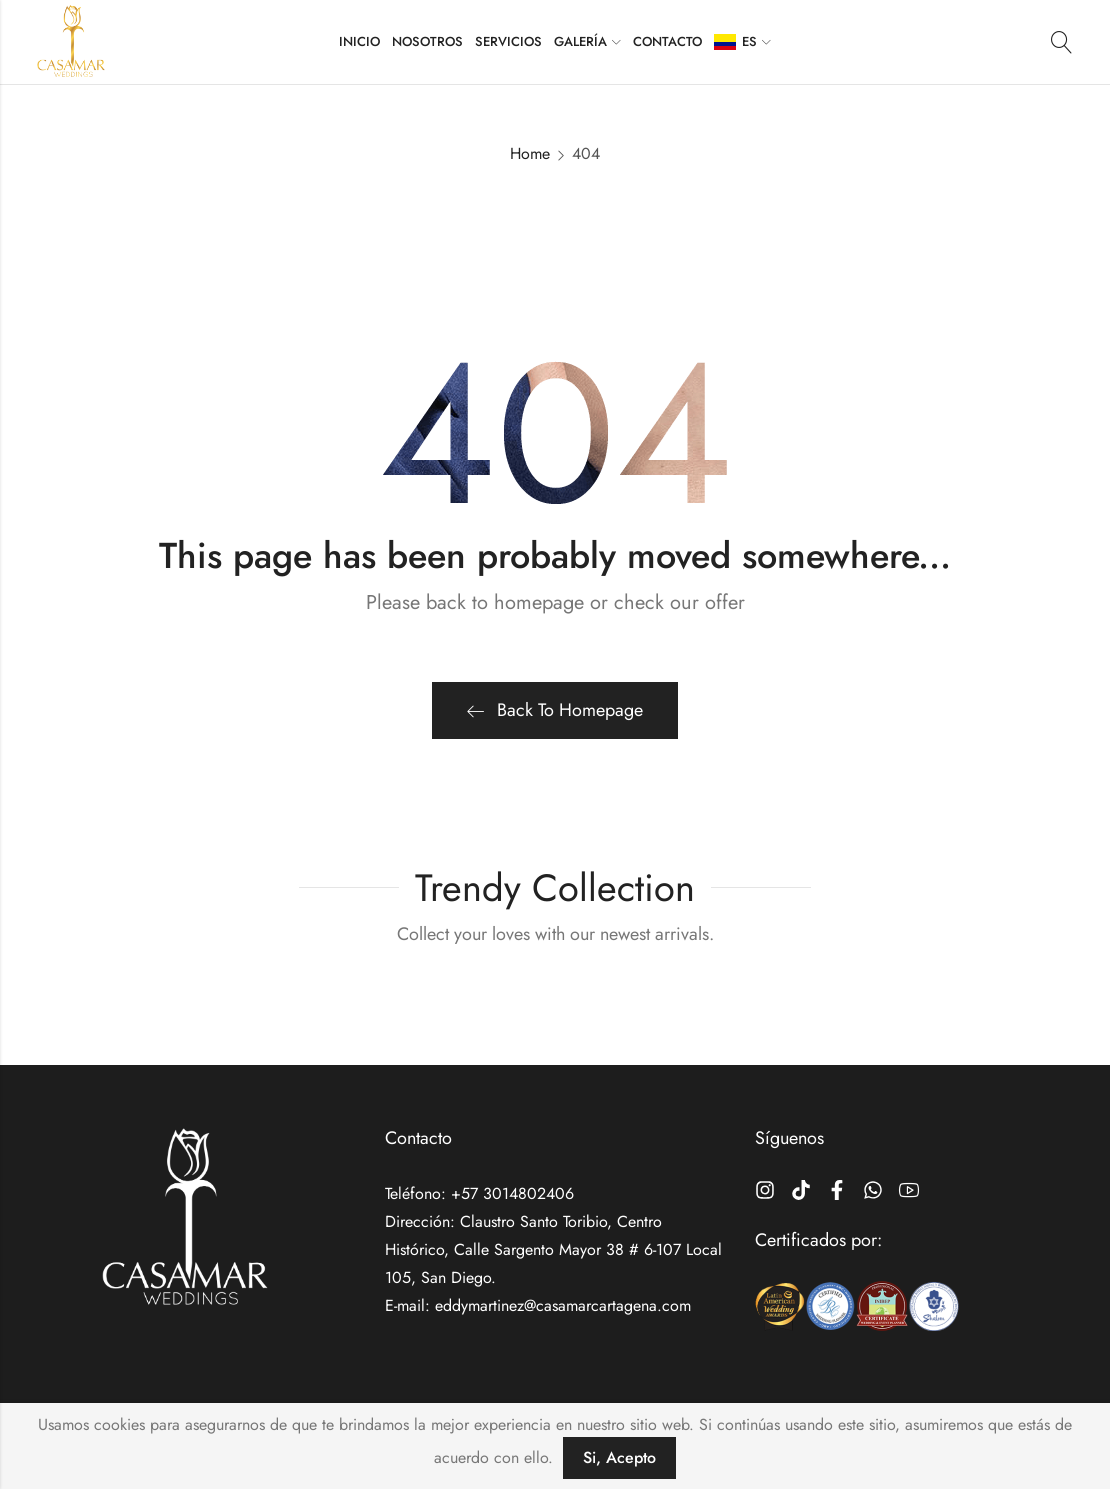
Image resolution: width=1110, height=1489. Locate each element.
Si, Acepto (619, 1457)
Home (530, 153)
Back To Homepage (555, 710)
